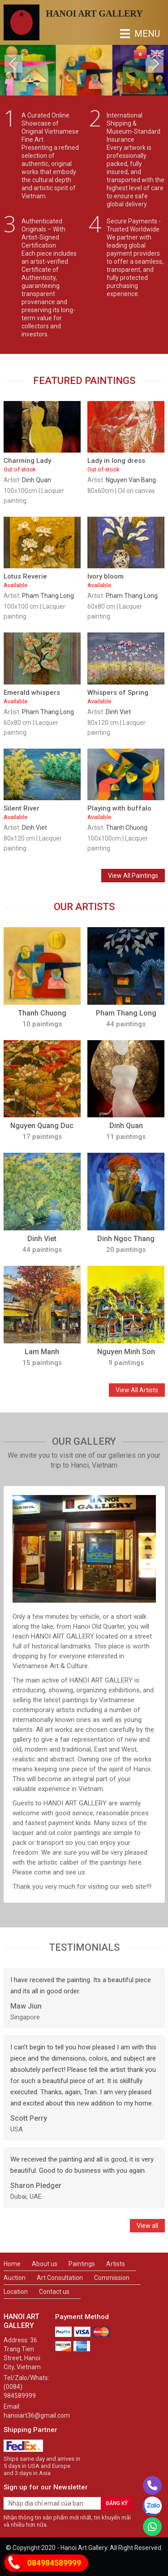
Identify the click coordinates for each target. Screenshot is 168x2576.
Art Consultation (60, 2277)
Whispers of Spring (126, 697)
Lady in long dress (126, 465)
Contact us (54, 2291)
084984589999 (54, 2562)
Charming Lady (42, 465)
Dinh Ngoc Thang (126, 1238)
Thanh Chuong (126, 827)
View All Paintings (133, 875)
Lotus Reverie (42, 581)
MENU (127, 33)
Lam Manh (42, 1351)
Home (12, 2263)
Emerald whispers (42, 697)
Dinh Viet (118, 711)
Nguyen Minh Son (126, 1351)
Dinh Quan (36, 480)
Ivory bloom (126, 581)
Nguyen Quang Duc (41, 1125)
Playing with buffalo (126, 813)
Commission (111, 2277)
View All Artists (137, 1390)
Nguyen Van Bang (131, 480)
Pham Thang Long (48, 595)
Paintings (82, 2263)
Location (16, 2291)
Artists (115, 2263)
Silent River (42, 813)
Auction (15, 2277)
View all (147, 2225)
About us (44, 2263)
